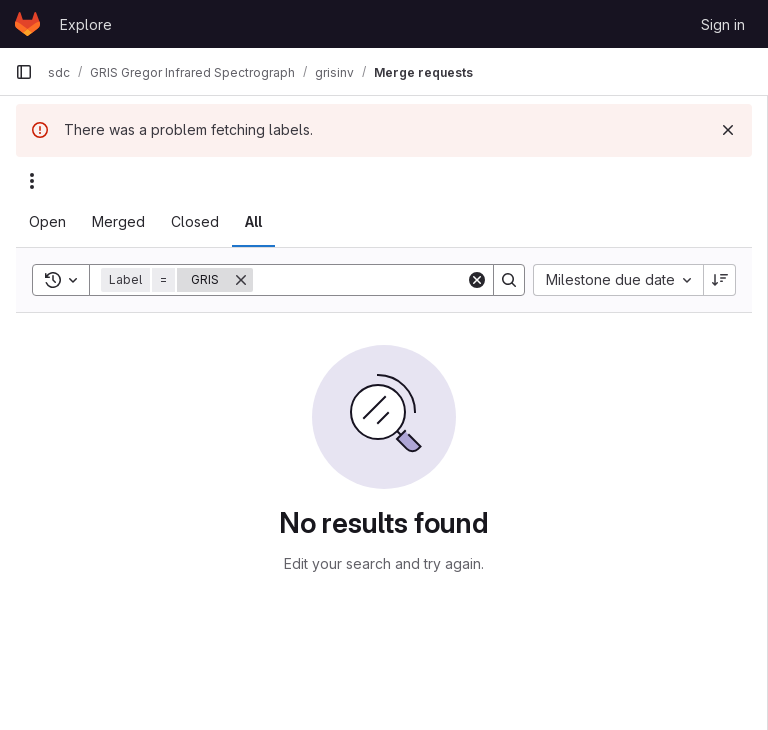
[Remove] (241, 280)
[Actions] (32, 181)
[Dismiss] (728, 130)
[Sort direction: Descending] (720, 280)
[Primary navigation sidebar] (24, 72)
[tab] (47, 222)
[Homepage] (27, 24)
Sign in (723, 24)
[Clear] (477, 280)
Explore (86, 24)
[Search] (377, 280)
